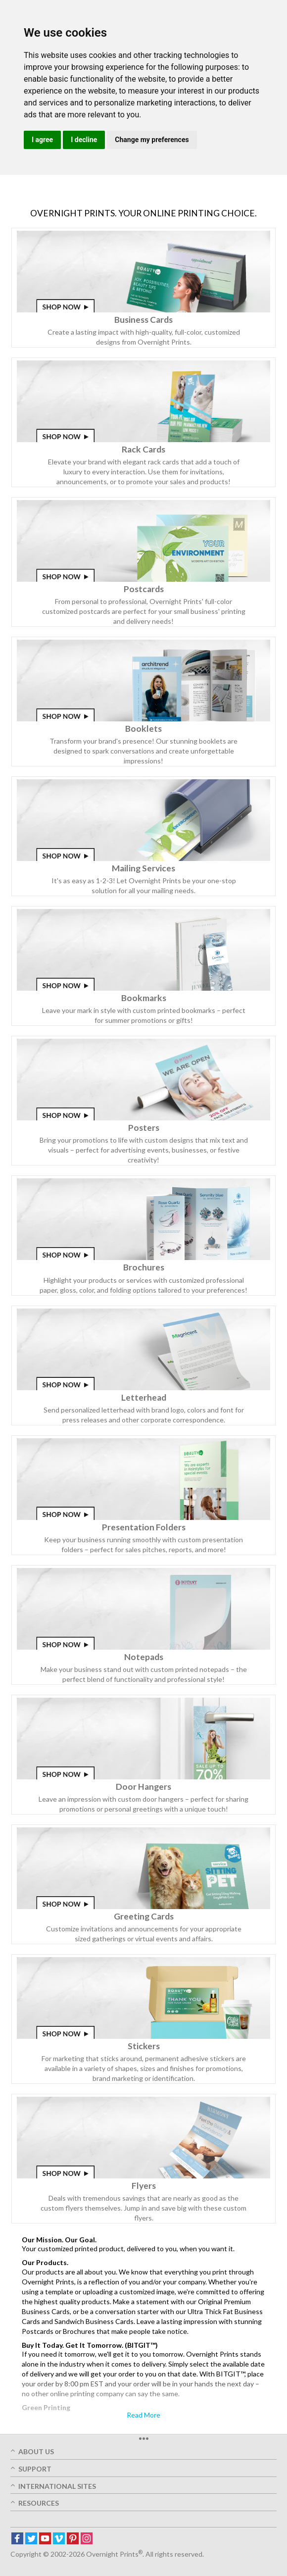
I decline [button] (84, 140)
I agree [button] (42, 140)
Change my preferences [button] (152, 140)
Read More (143, 2415)
